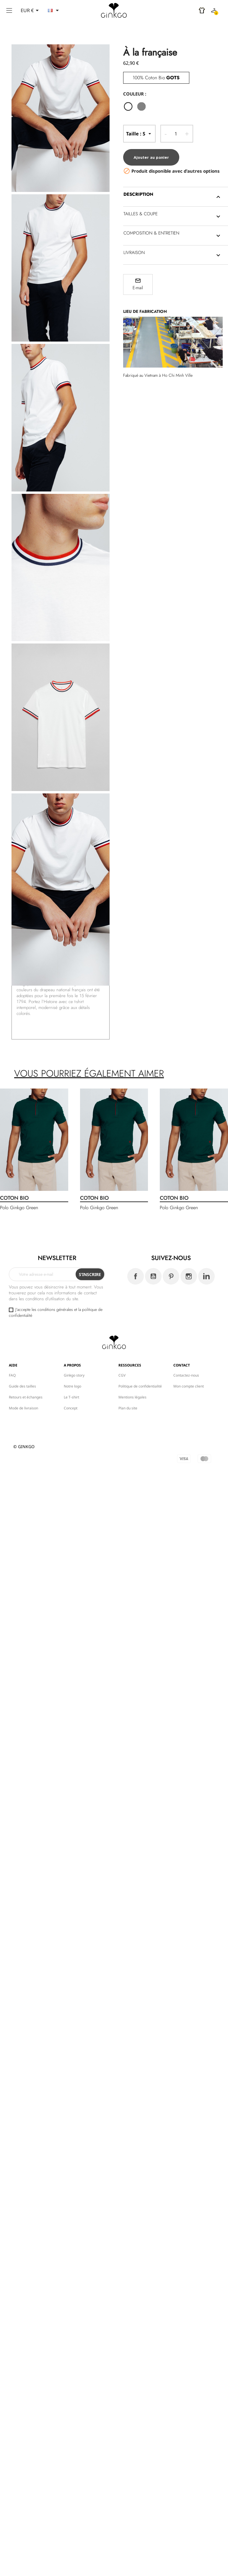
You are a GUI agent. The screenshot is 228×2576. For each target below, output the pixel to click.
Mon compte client (188, 1386)
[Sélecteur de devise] (31, 10)
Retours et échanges (26, 1397)
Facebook (135, 1276)
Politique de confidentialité (140, 1386)
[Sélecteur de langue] (54, 10)
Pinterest (171, 1276)
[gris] (143, 107)
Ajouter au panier (151, 157)
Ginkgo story (74, 1375)
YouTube (153, 1276)
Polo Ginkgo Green (19, 1207)
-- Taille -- (139, 134)
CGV (122, 1375)
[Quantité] (175, 133)
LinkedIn (206, 1276)
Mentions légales (132, 1397)
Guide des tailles (22, 1386)
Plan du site (127, 1408)
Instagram (188, 1276)
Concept (70, 1408)
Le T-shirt (71, 1397)
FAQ (12, 1375)
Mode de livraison (23, 1408)
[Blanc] (129, 107)
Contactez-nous (186, 1375)
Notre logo (72, 1386)
